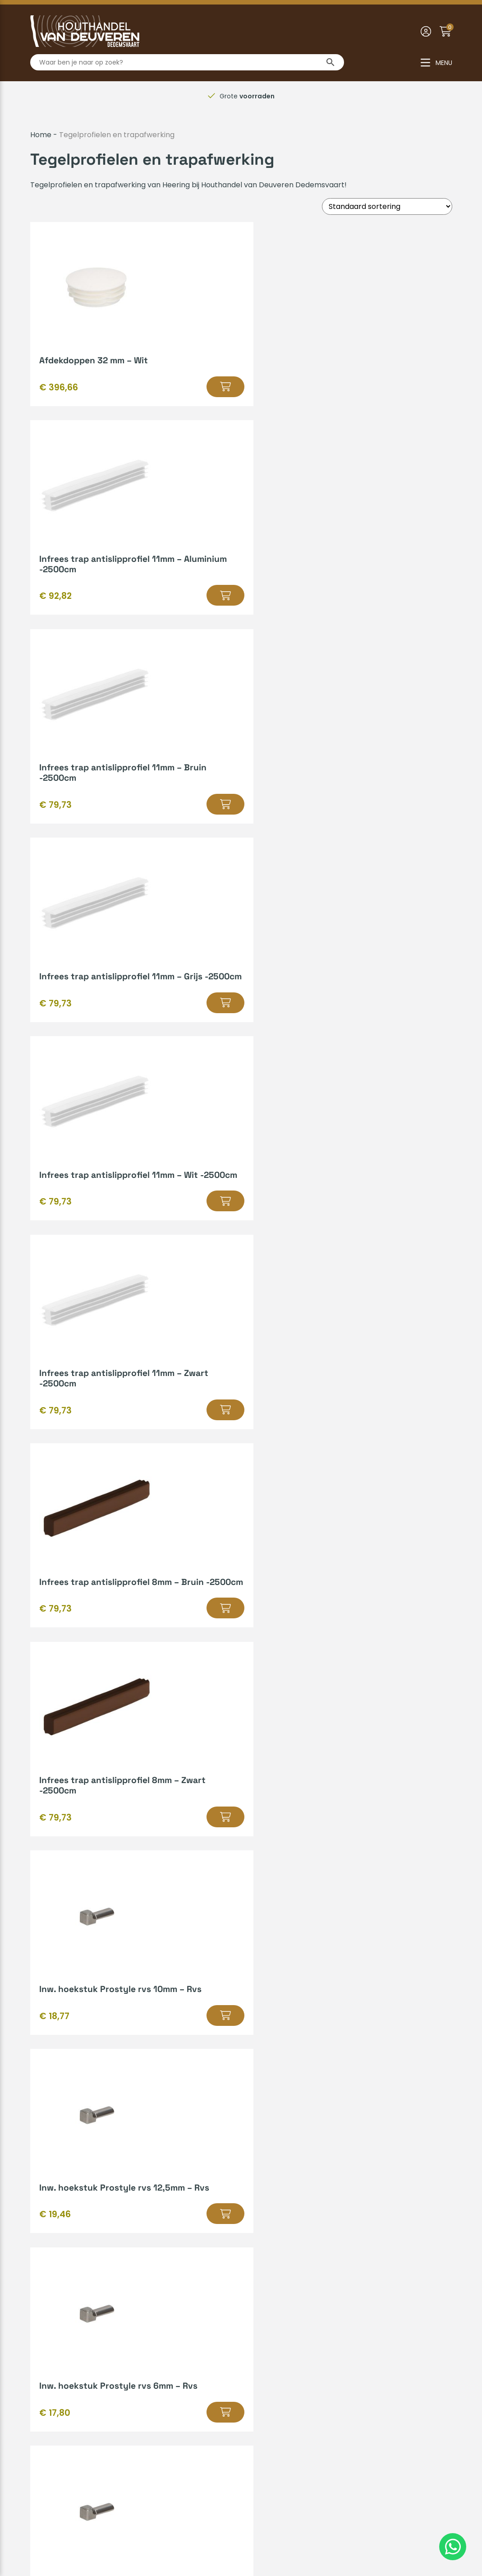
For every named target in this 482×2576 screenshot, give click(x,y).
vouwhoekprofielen (281, 2030)
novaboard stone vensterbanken (147, 2054)
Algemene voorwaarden (188, 2538)
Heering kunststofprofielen (141, 2019)
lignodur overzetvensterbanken (235, 2042)
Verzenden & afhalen (67, 2227)
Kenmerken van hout (284, 2227)
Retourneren (52, 2284)
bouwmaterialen (167, 2007)
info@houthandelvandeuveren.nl (311, 2416)
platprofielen (211, 2030)
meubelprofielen (220, 2066)
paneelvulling (127, 2066)
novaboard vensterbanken (256, 2054)
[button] (134, 397)
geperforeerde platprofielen (133, 2030)
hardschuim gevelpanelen (238, 2019)
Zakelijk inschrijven (62, 2299)
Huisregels (48, 2241)
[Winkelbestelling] (387, 206)
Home (40, 135)
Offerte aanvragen (334, 2140)
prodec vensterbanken (349, 2054)
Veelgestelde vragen (67, 2270)
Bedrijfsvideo (269, 2256)
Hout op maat (271, 2212)
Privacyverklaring (270, 2538)
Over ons (46, 2349)
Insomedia (434, 2538)
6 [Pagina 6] (263, 1951)
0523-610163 (276, 2402)
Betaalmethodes (60, 2212)
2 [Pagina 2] (214, 1951)
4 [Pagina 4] (238, 1951)
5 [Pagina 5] (250, 1951)
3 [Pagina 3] (226, 1951)
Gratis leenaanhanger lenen (296, 2241)
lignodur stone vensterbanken (347, 2042)
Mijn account (52, 2256)
